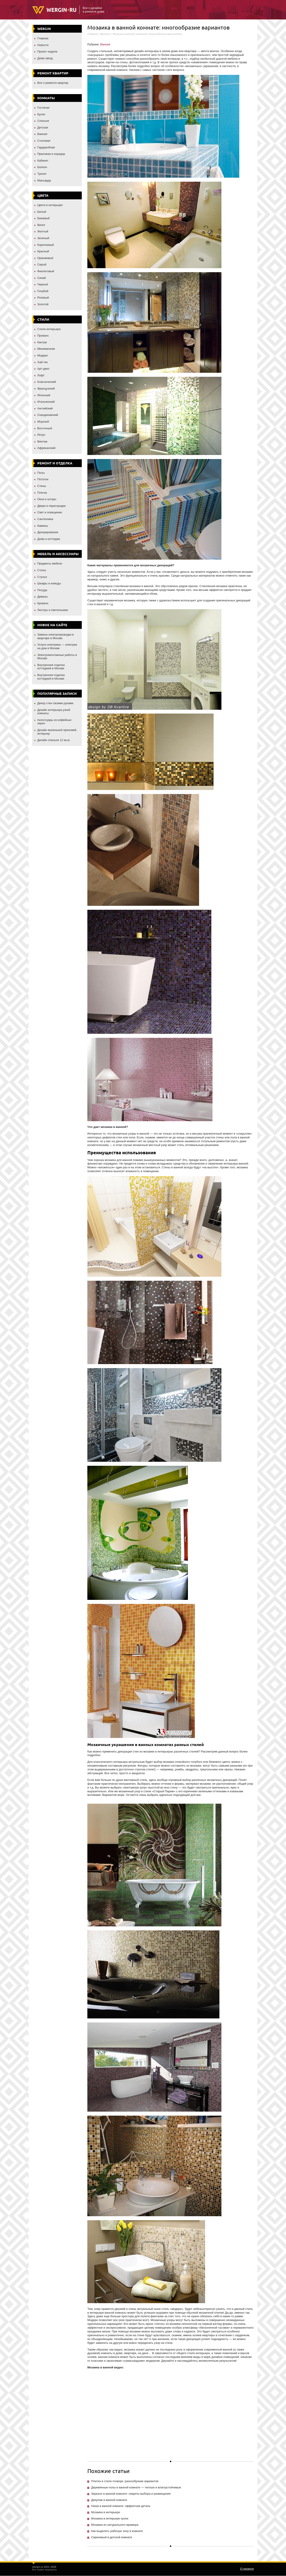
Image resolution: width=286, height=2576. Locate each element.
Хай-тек (42, 362)
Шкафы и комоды (49, 583)
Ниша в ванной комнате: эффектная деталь (120, 2506)
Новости (42, 45)
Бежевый (43, 218)
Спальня (43, 120)
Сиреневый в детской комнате (111, 2537)
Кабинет (42, 160)
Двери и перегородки (51, 506)
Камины (42, 525)
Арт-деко (43, 368)
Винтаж (42, 441)
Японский (43, 395)
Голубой (42, 291)
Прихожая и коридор (51, 154)
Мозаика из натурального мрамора (114, 2524)
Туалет (41, 173)
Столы (41, 570)
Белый (41, 211)
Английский (45, 408)
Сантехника (45, 519)
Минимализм (46, 348)
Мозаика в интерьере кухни (109, 2518)
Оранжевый (45, 258)
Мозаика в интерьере (105, 2512)
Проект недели (47, 51)
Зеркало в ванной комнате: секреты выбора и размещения (130, 2493)
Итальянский (46, 401)
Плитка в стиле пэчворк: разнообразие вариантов (124, 2481)
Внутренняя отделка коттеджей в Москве (51, 666)
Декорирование (47, 532)
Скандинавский (47, 415)
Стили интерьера (49, 329)
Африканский (46, 448)
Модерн (42, 355)
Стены (41, 486)
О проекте (247, 2568)
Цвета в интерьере (50, 205)
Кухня (41, 114)
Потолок (42, 479)
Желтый (42, 231)
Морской (43, 421)
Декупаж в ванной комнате (109, 2500)
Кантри (42, 342)
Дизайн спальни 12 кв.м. (53, 740)
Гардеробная (46, 147)
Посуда (42, 590)
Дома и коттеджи (48, 539)
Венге (41, 225)
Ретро (41, 434)
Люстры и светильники (52, 610)
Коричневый (45, 244)
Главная (42, 38)
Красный (43, 251)
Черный (42, 284)
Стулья (42, 577)
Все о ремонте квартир (52, 82)
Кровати (42, 603)
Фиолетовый (45, 271)
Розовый (43, 297)
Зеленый (43, 238)
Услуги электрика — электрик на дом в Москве (57, 646)
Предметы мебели (49, 563)
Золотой (42, 304)
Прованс (43, 335)
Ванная (42, 134)
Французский (46, 388)
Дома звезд (45, 58)
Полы (41, 472)
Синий (41, 278)
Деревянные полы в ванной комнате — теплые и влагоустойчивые (136, 2487)
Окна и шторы (46, 499)
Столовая (43, 140)
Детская (42, 127)
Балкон (42, 167)
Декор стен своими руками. (55, 703)
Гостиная (43, 107)
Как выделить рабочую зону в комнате (117, 2531)
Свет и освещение (49, 512)
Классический (46, 381)
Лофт (40, 375)
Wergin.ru (54, 10)
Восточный (44, 428)
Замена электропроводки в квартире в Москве (55, 636)
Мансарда (44, 180)
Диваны (42, 596)
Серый (41, 264)
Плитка (42, 492)
